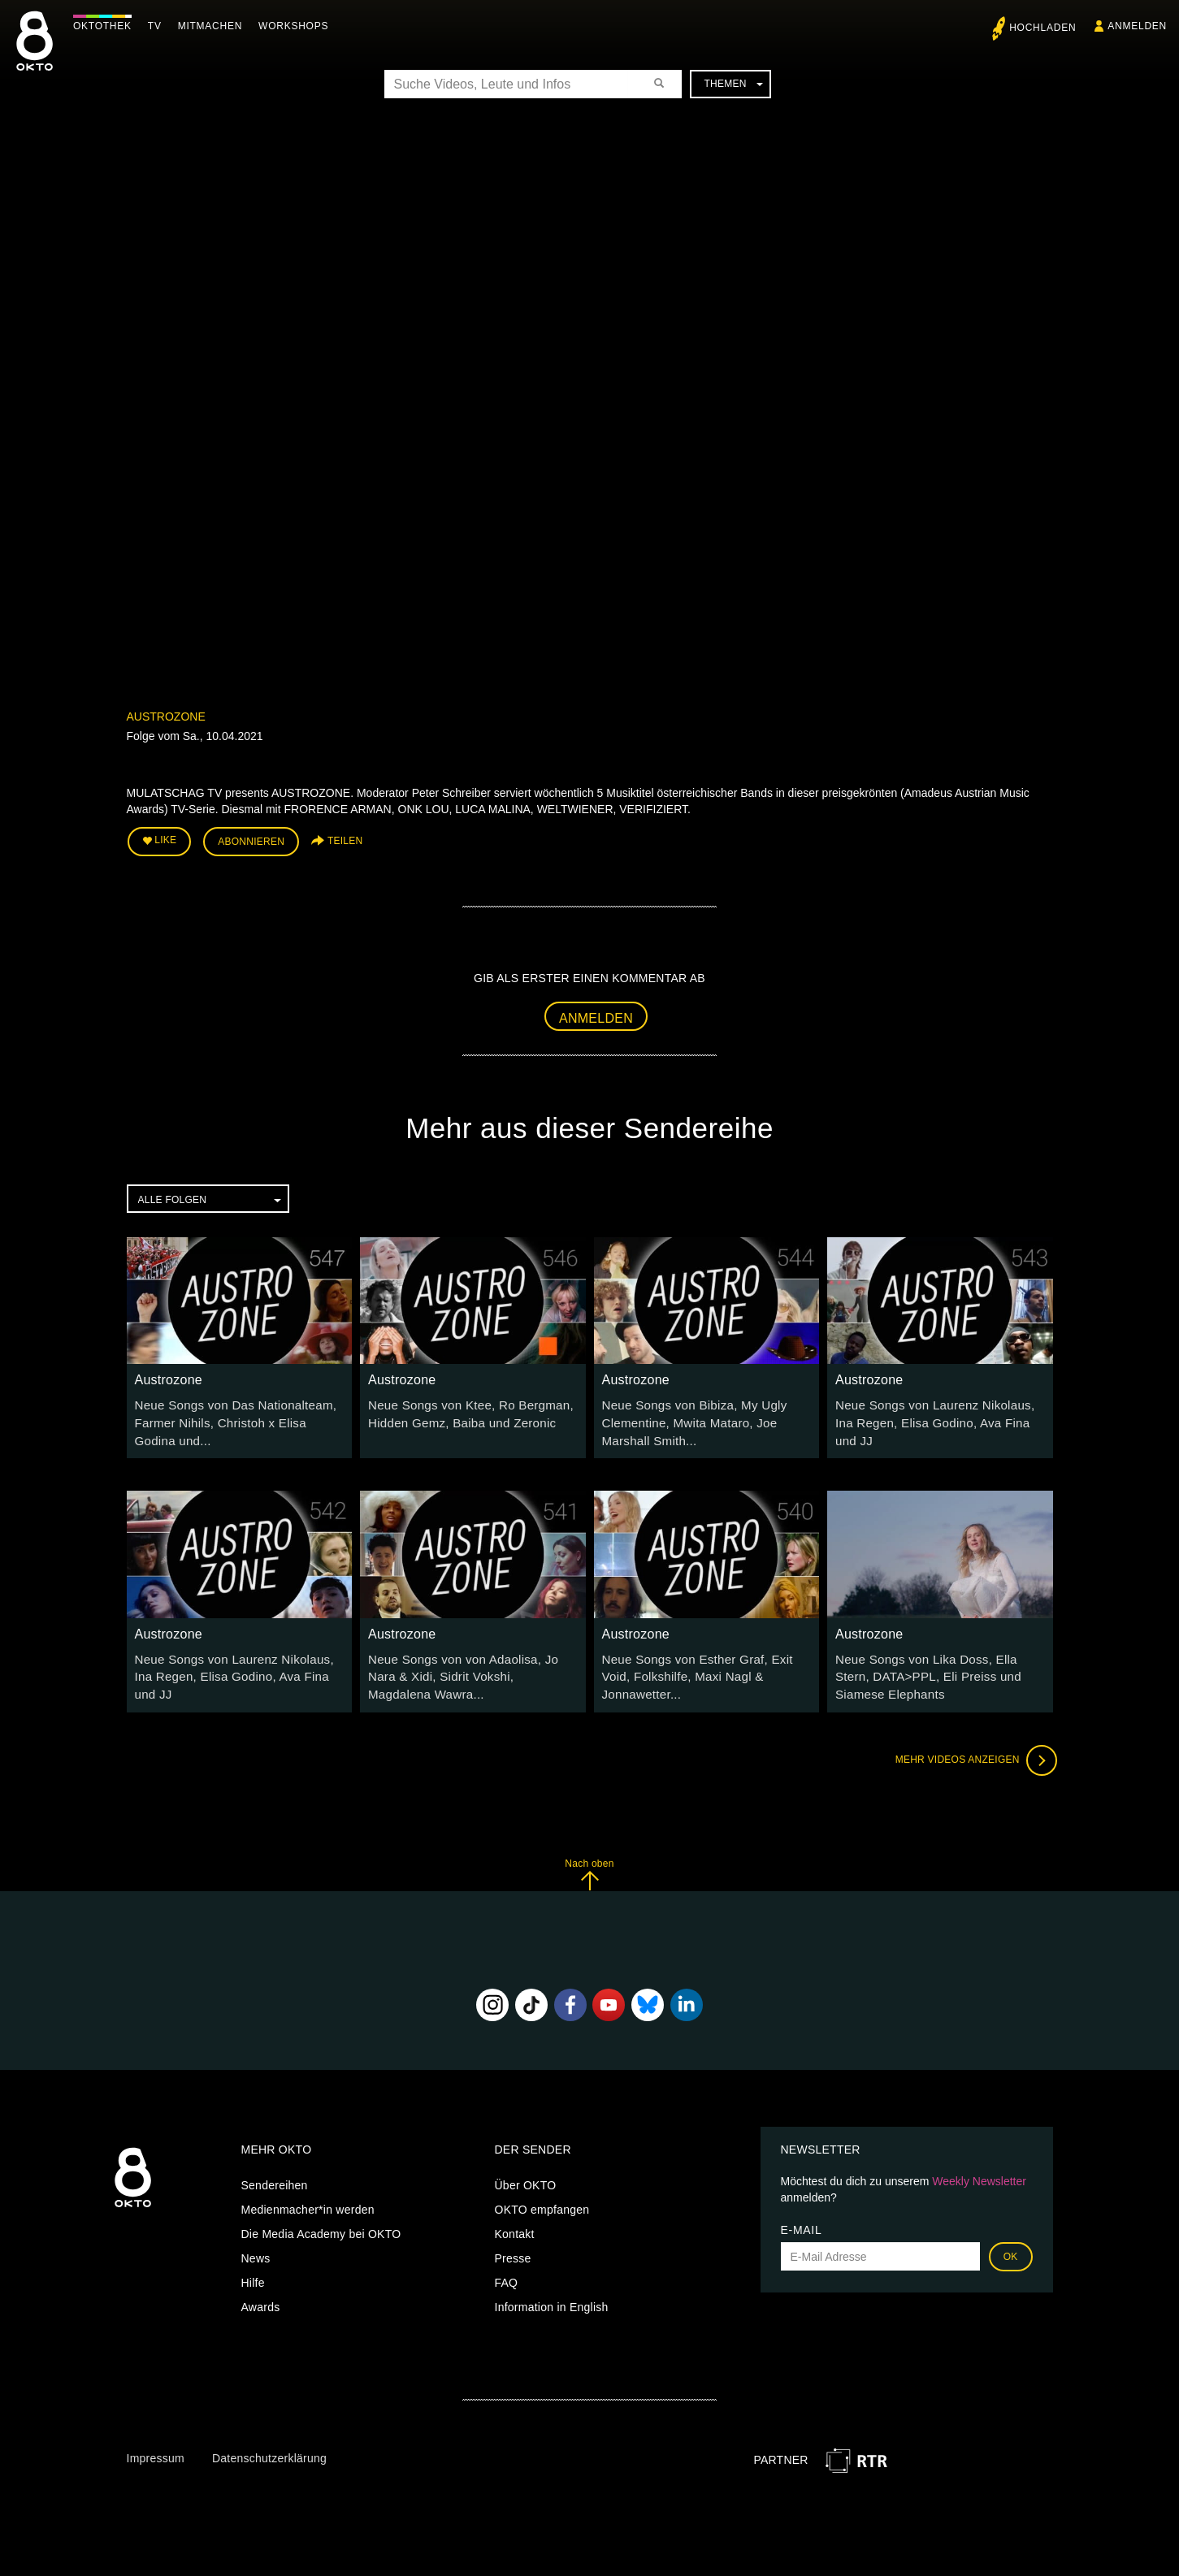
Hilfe (253, 2271)
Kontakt (515, 2222)
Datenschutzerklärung (269, 2446)
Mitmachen (214, 26)
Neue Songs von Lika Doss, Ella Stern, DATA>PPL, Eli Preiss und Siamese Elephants (937, 1667)
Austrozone (166, 716)
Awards (260, 2295)
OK (1010, 2245)
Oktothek (106, 26)
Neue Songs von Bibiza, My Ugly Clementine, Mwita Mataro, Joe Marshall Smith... (688, 1417)
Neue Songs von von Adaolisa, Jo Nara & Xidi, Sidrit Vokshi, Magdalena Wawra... (471, 1667)
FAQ (506, 2271)
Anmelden (596, 1014)
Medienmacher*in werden (308, 2198)
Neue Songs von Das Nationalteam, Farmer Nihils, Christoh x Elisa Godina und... (235, 1417)
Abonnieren (251, 840)
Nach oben (589, 1862)
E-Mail (801, 2218)
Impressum (155, 2446)
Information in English (552, 2295)
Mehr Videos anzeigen (972, 1748)
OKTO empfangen (542, 2198)
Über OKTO (526, 2173)
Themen (733, 83)
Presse (513, 2246)
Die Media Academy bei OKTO (321, 2222)
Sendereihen (274, 2173)
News (256, 2246)
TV (159, 26)
